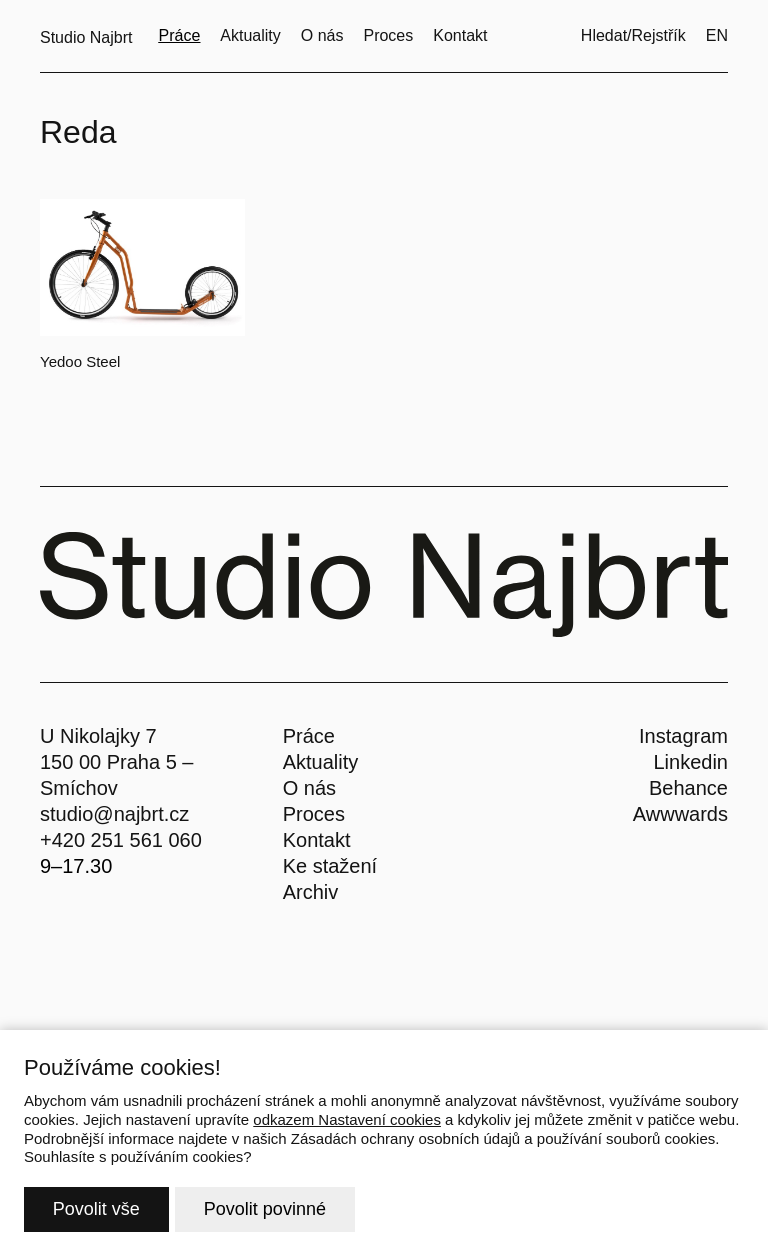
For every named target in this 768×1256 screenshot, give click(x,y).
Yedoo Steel (80, 361)
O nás (309, 788)
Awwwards (680, 814)
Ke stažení (330, 866)
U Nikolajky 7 (98, 736)
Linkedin (690, 762)
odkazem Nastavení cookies (347, 1119)
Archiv (311, 892)
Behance (688, 788)
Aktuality (321, 762)
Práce (309, 736)
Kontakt (317, 840)
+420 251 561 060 (121, 840)
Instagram (683, 736)
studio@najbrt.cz (114, 814)
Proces (314, 814)
